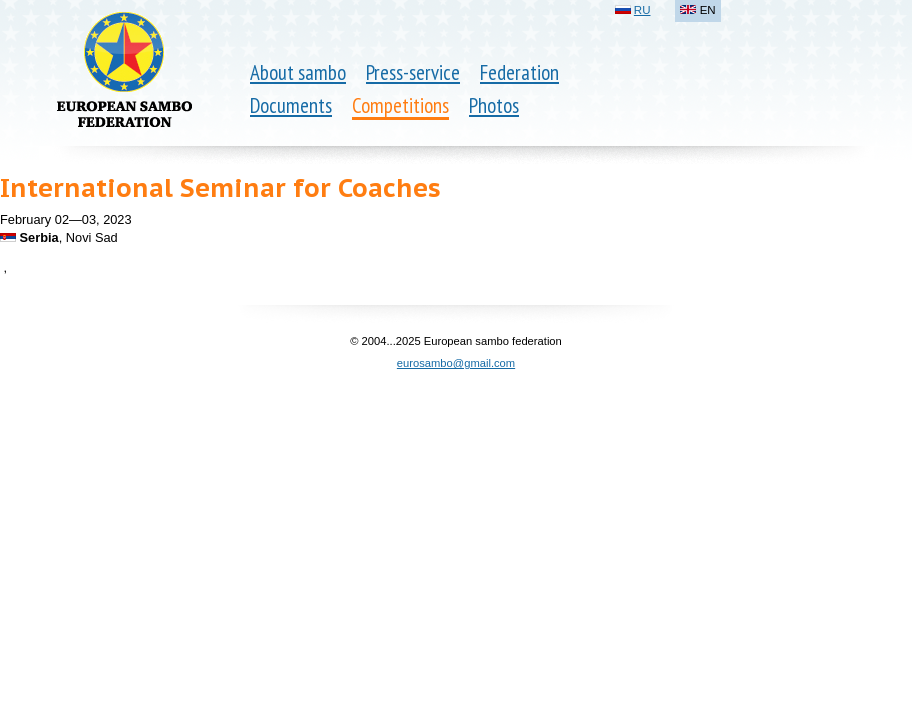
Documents (291, 105)
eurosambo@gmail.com (456, 363)
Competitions (400, 105)
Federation (519, 72)
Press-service (413, 72)
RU (642, 10)
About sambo (298, 72)
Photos (494, 105)
